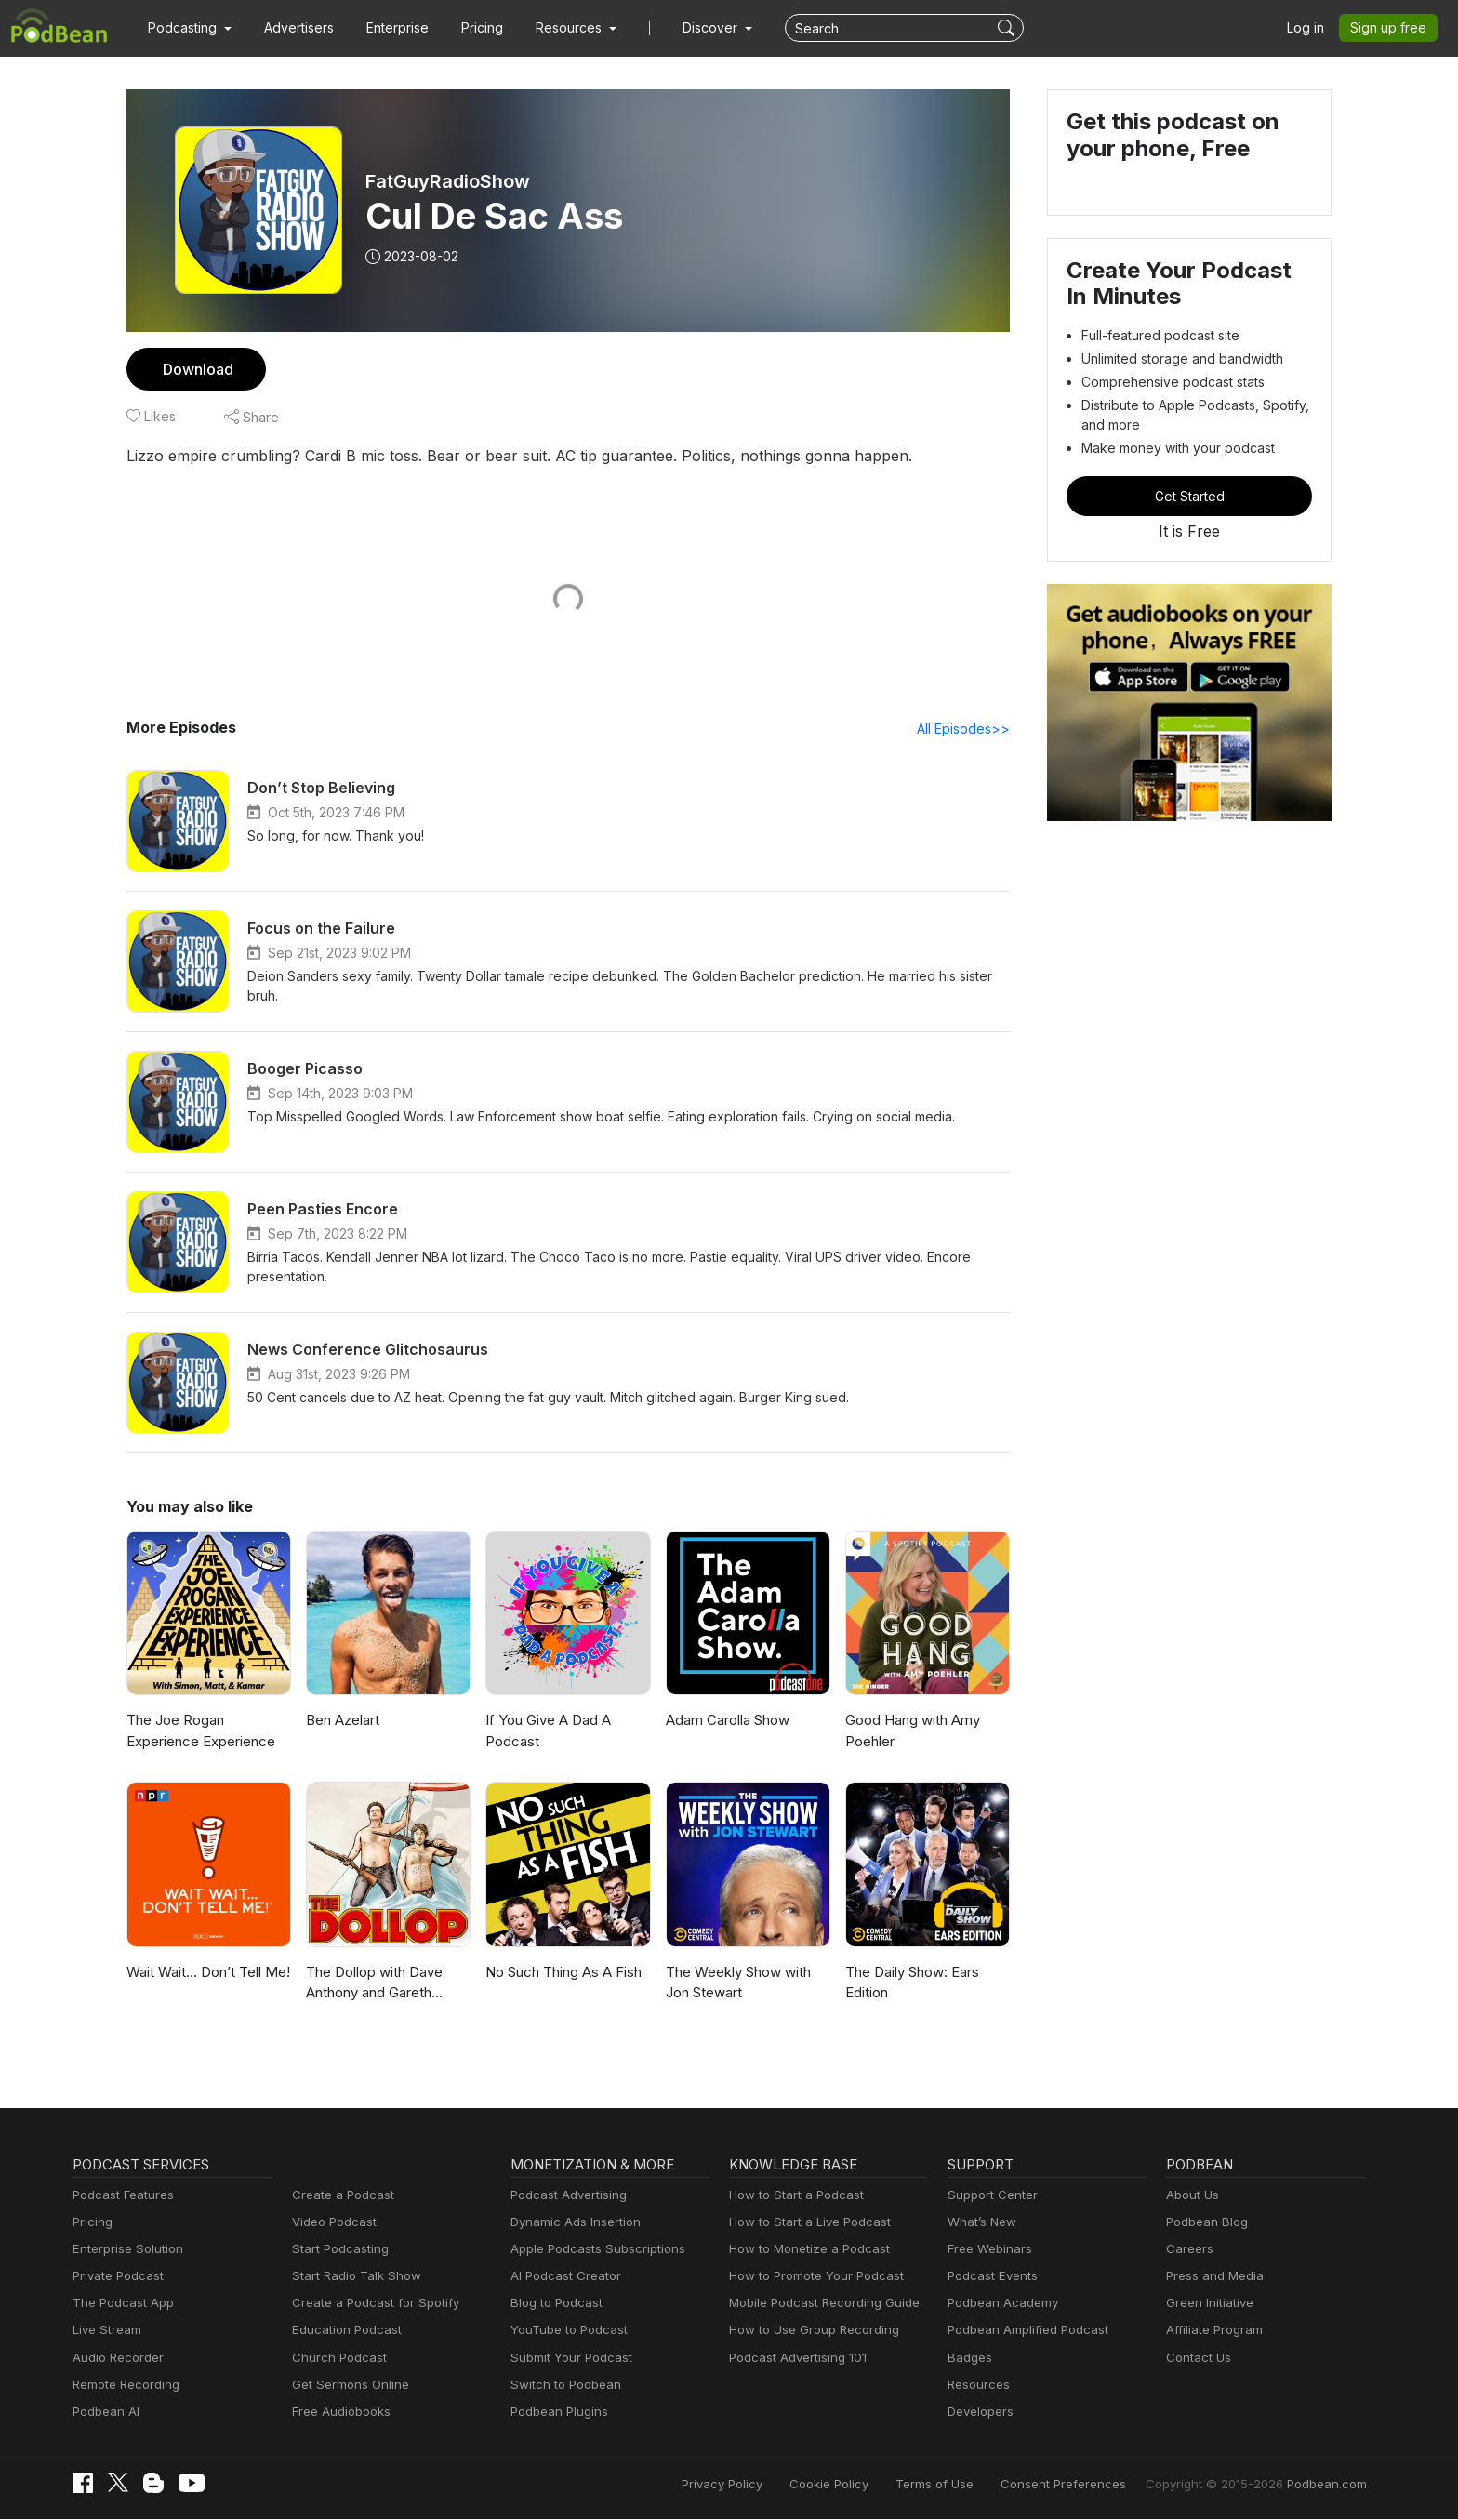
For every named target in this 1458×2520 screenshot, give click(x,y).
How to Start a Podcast (792, 2196)
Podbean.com (1329, 2485)
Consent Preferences (1088, 2485)
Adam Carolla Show (727, 1721)
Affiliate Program (1211, 2331)
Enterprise (387, 27)
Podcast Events (990, 2277)
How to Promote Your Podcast (811, 2277)
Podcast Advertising (564, 2196)
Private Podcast (115, 2277)
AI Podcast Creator (562, 2277)
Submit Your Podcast (567, 2359)
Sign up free (1392, 27)
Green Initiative (1207, 2304)
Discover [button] (692, 27)
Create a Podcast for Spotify (368, 2304)
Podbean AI (104, 2413)
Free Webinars (987, 2250)
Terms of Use (969, 2485)
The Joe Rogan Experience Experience (198, 1731)
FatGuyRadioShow (448, 181)
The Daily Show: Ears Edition (912, 1983)
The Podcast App (119, 2304)
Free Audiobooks (338, 2413)
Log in (1312, 27)
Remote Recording (124, 2386)
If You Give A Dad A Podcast (545, 1731)
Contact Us (1196, 2359)
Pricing (469, 27)
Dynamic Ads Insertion (571, 2223)
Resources (977, 2386)
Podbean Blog (1204, 2223)
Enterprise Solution (124, 2250)
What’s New (980, 2223)
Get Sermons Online (347, 2386)
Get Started (1189, 495)
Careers (1188, 2250)
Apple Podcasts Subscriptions (591, 2250)
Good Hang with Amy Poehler (910, 1731)
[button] (187, 28)
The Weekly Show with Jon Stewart (736, 1983)
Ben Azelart (342, 1721)
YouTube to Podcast (565, 2331)
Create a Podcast (339, 2196)
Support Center (989, 2196)
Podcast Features (120, 2196)
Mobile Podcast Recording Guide (818, 2304)
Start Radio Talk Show (352, 2277)
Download (196, 369)
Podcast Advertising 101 (795, 2359)
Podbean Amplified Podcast (1022, 2331)
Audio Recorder (115, 2359)
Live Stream (105, 2331)
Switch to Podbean (561, 2386)
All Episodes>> (966, 729)
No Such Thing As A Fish (562, 1973)
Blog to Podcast (553, 2304)
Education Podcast (343, 2331)
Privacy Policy (769, 2485)
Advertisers (292, 27)
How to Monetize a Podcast (804, 2250)
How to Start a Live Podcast (805, 2223)
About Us (1191, 2196)
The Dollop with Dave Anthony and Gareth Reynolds (372, 1985)
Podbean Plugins (556, 2413)
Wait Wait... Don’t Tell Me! (205, 1973)
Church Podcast (335, 2359)
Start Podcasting (337, 2250)
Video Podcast (331, 2223)
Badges (968, 2359)
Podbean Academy (999, 2304)
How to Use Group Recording (809, 2331)
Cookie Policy (870, 2485)
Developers (979, 2413)
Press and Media (1212, 2277)
